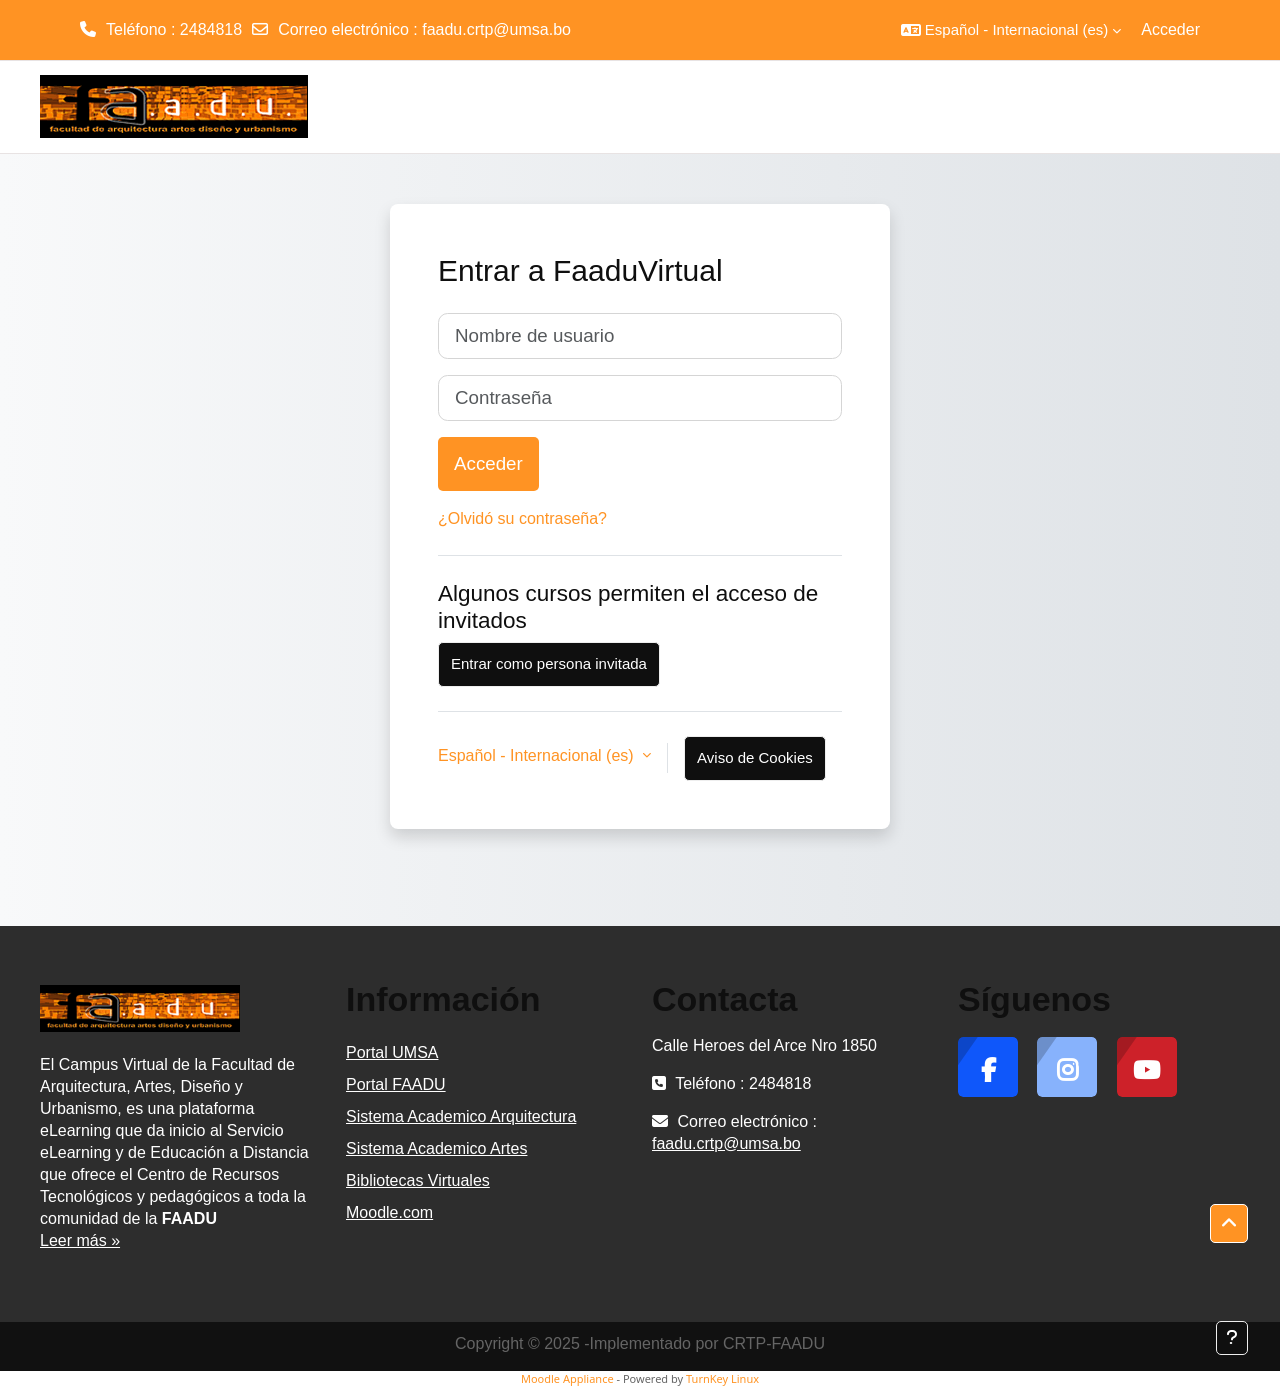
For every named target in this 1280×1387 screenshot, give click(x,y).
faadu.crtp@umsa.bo (496, 29)
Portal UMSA (392, 1052)
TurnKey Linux (722, 1378)
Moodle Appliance (567, 1378)
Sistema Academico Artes (436, 1148)
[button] (1011, 30)
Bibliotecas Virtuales (418, 1180)
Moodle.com (389, 1212)
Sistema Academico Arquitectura (461, 1116)
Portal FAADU (396, 1084)
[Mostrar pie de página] (1232, 1338)
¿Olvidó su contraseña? (522, 518)
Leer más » (80, 1240)
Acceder (1170, 29)
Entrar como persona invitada (549, 663)
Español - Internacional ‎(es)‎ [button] (538, 755)
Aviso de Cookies (755, 757)
